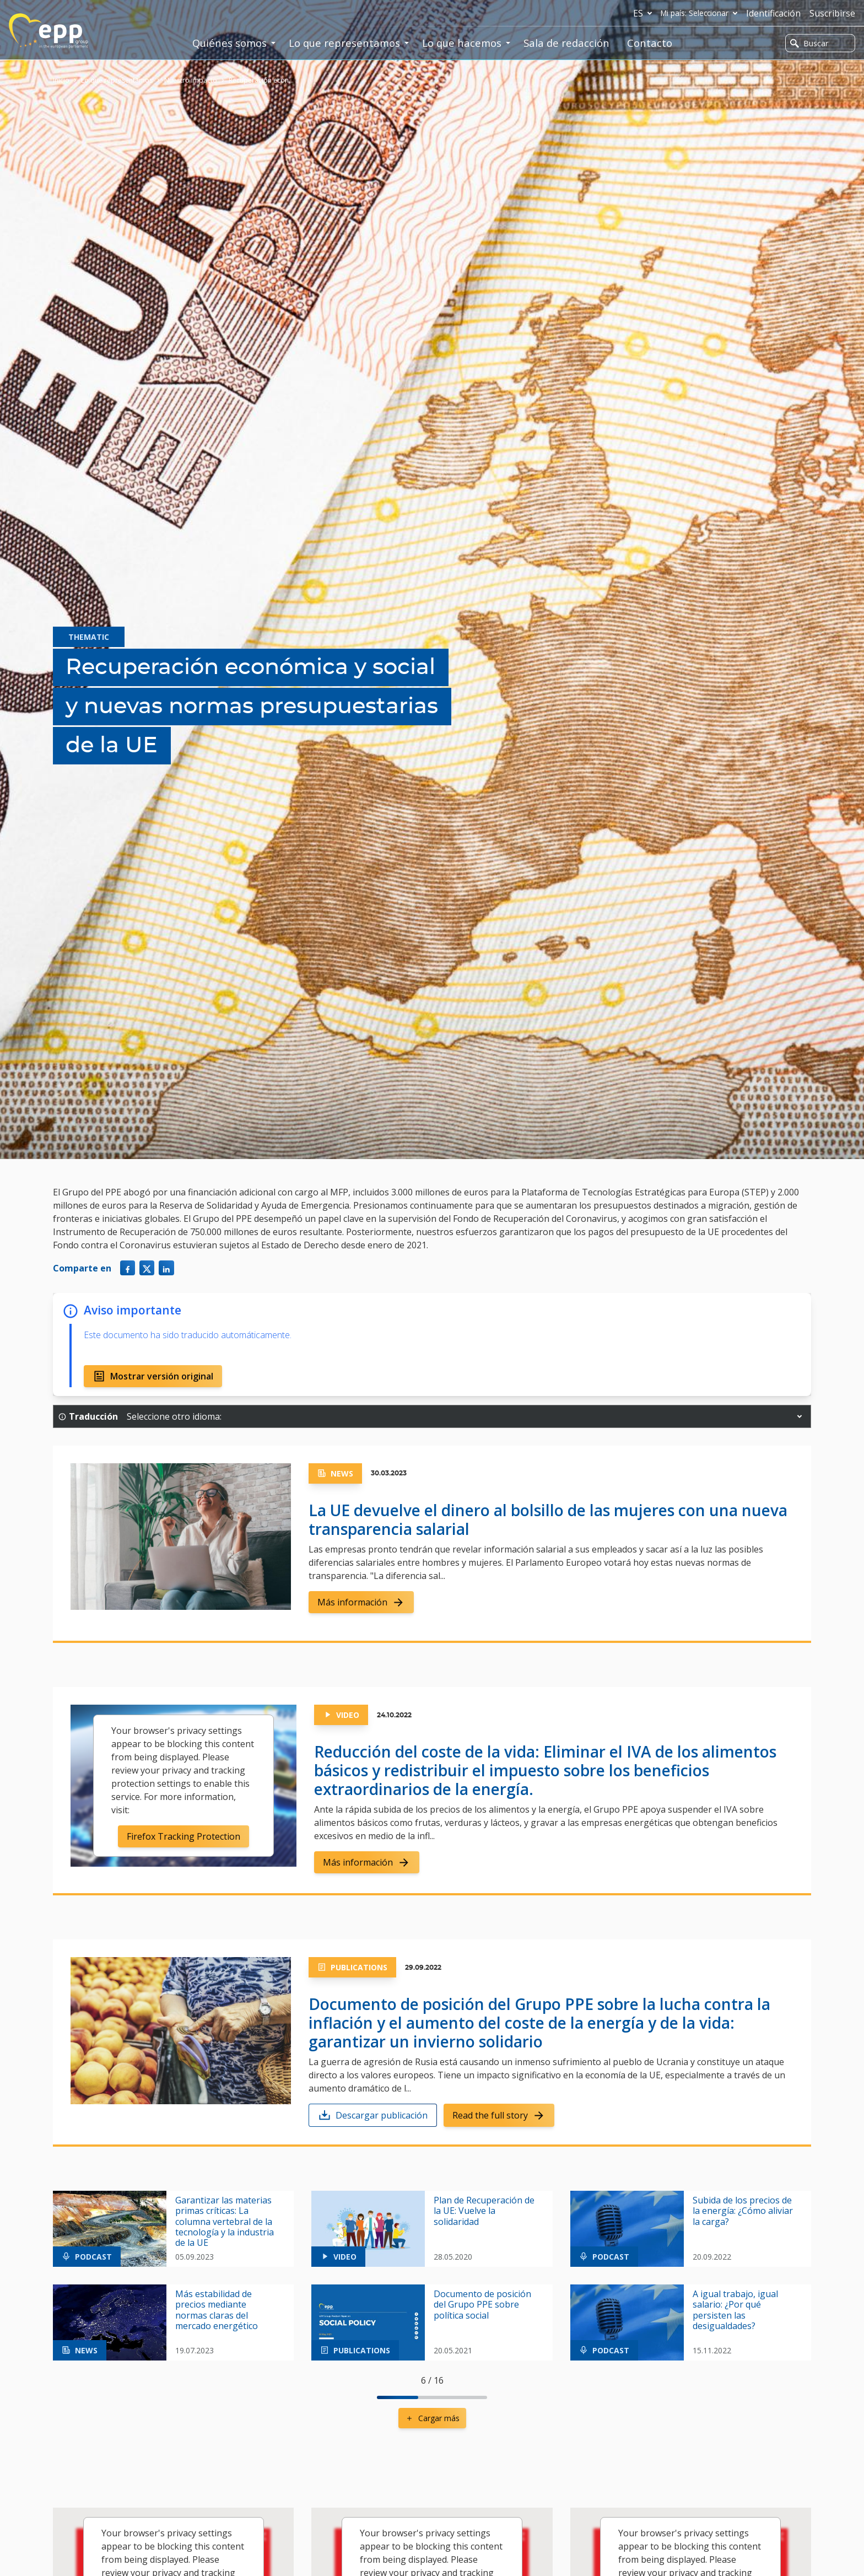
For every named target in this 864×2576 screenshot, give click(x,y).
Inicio (61, 80)
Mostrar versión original (153, 1376)
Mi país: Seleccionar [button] (701, 13)
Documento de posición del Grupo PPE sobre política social (482, 2305)
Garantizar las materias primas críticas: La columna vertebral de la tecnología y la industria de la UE (224, 2221)
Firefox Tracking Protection (183, 1836)
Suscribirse (832, 13)
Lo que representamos (117, 80)
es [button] (644, 13)
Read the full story (499, 2115)
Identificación (773, 13)
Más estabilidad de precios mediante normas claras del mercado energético (216, 2310)
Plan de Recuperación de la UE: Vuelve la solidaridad (484, 2211)
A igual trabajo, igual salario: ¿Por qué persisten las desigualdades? (735, 2310)
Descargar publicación (373, 2115)
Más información (361, 1602)
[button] (799, 1416)
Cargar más (432, 2418)
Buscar (809, 43)
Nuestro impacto (190, 80)
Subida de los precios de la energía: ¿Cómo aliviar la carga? (743, 2211)
